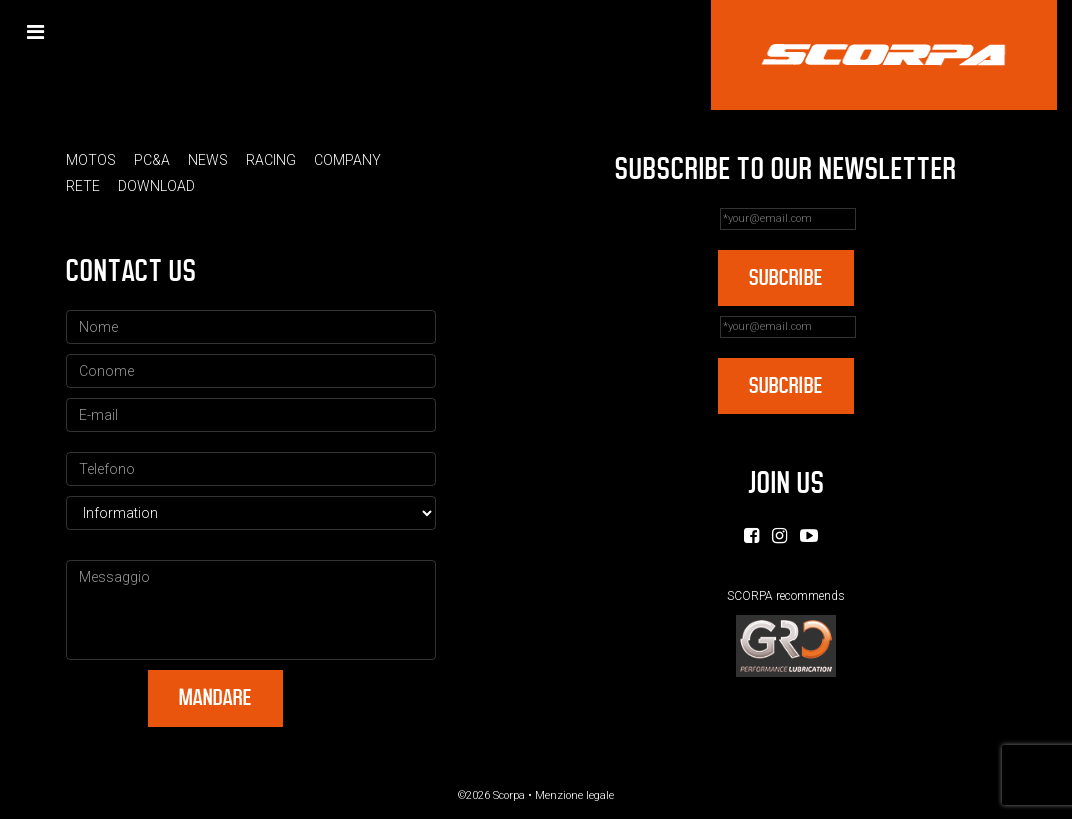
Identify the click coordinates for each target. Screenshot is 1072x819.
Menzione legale (574, 795)
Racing (271, 160)
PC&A (152, 160)
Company (347, 160)
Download (156, 186)
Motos (91, 160)
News (208, 160)
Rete (83, 186)
